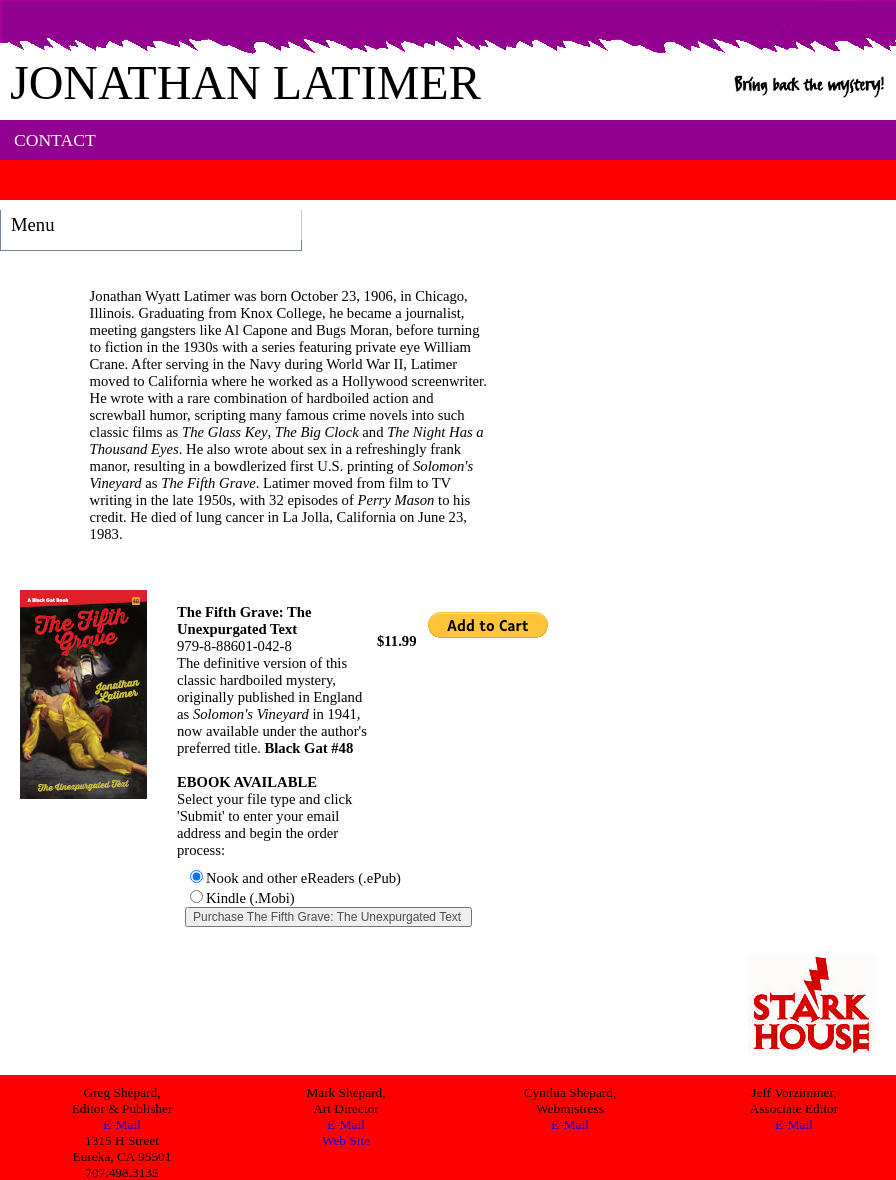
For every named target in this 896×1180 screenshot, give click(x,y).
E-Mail (122, 1124)
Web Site (346, 1140)
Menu (33, 224)
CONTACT (55, 140)
